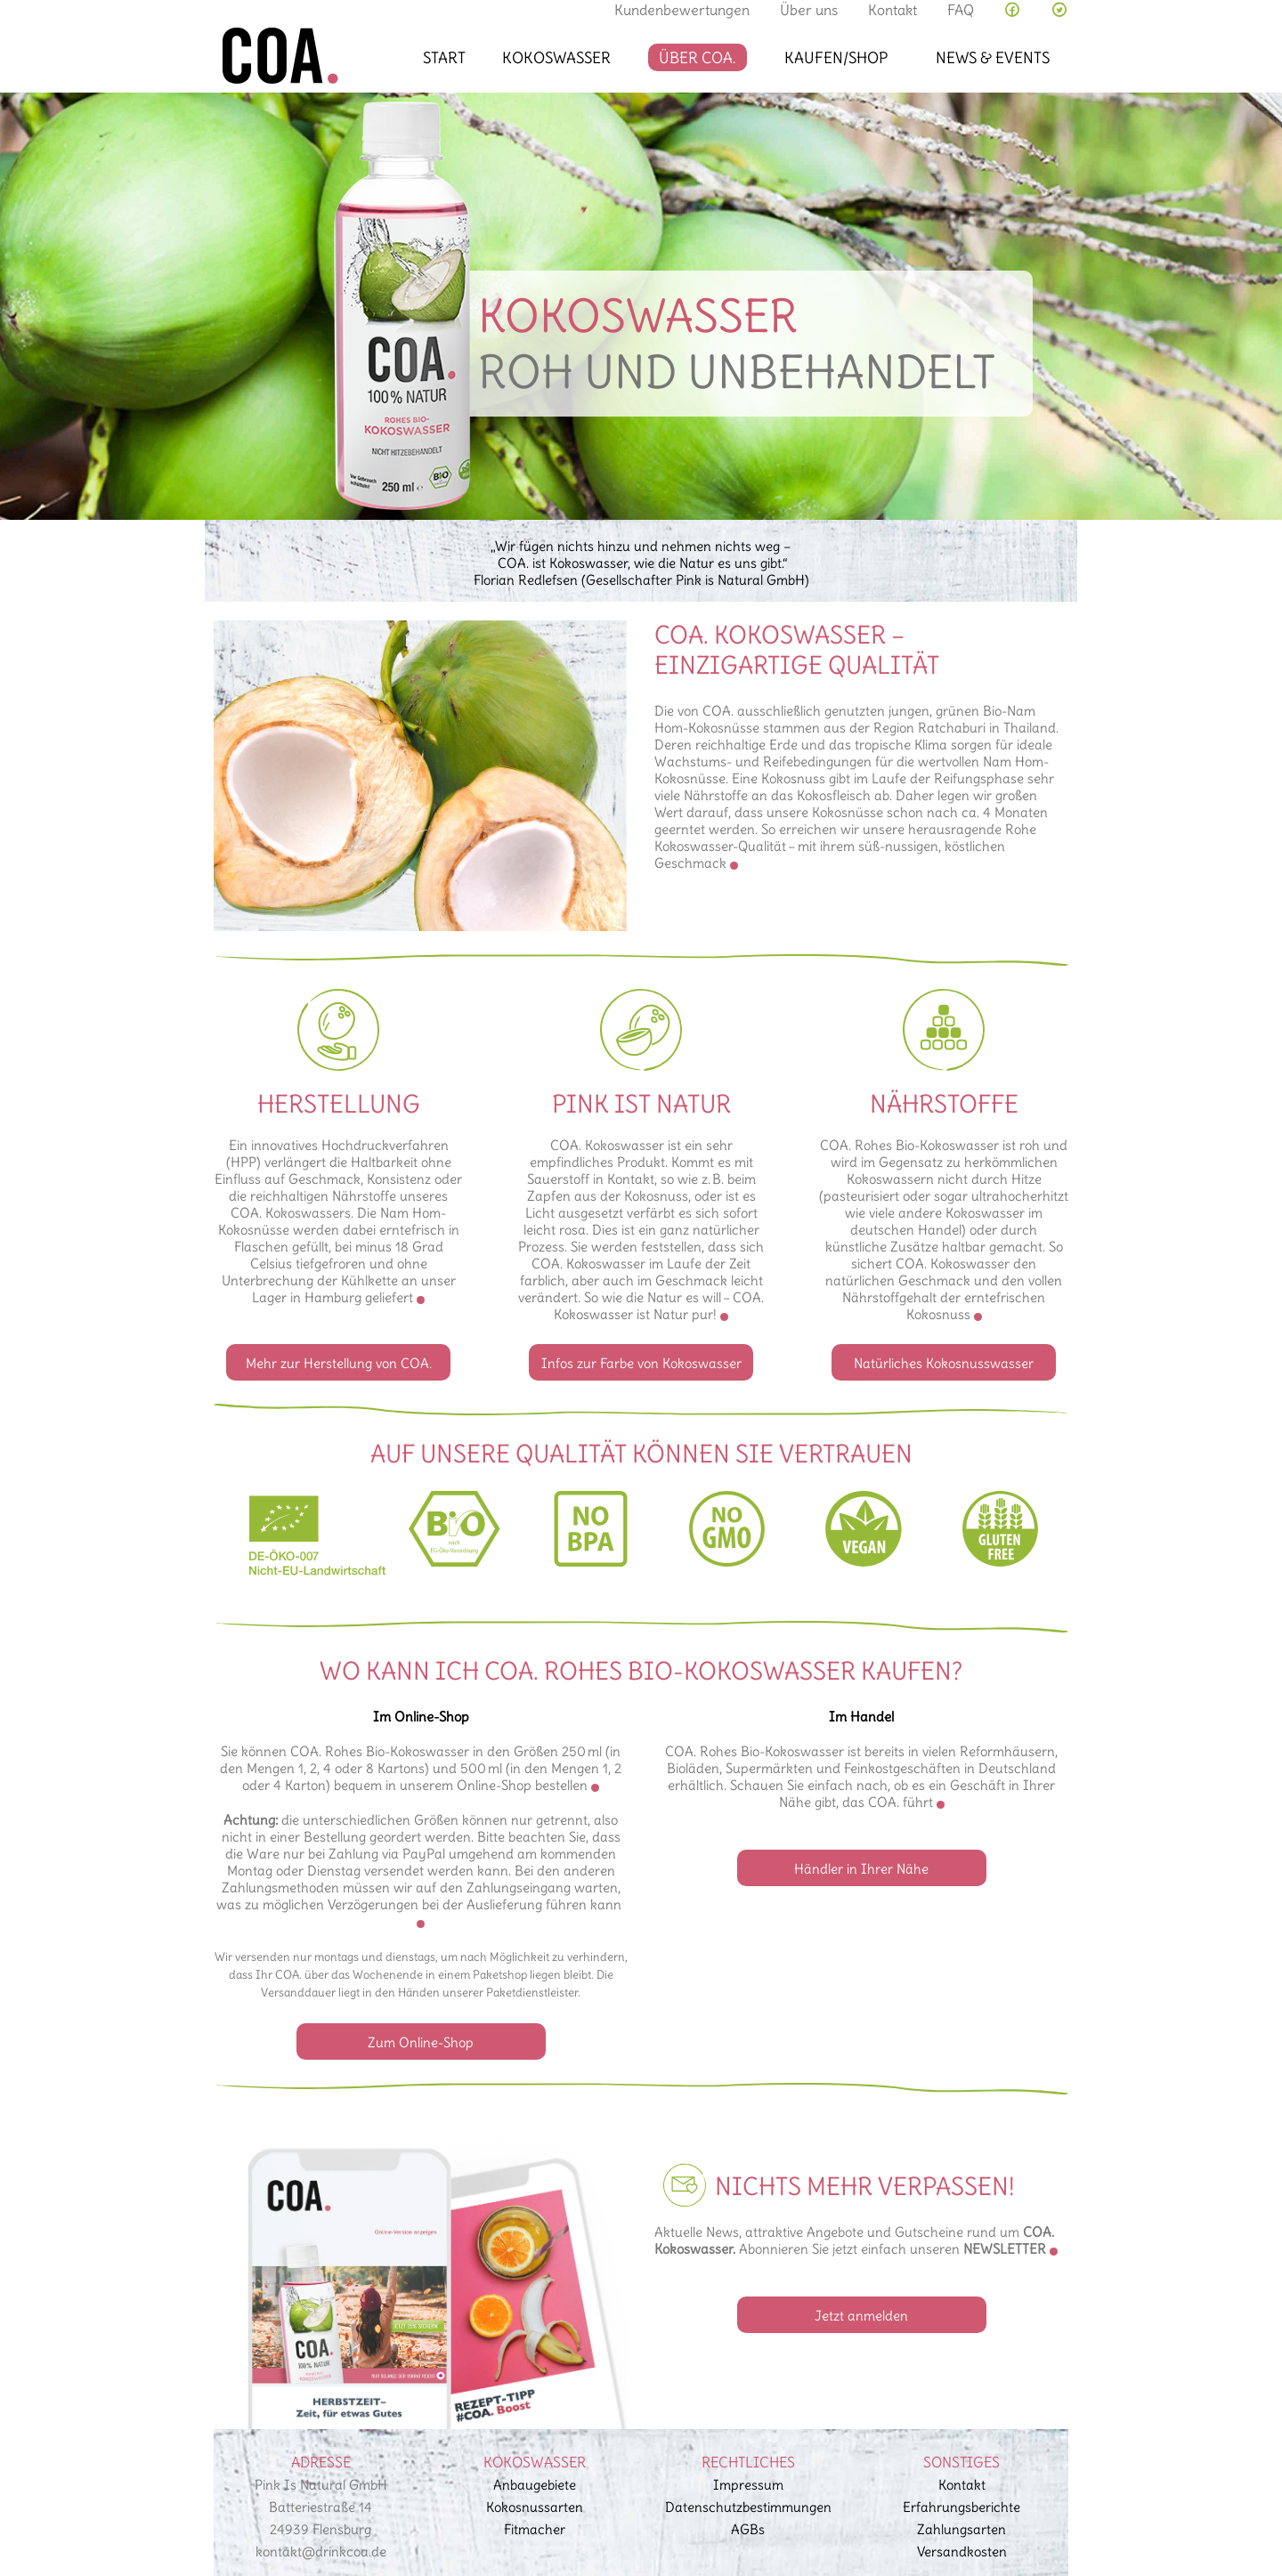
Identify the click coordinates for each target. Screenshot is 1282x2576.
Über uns (809, 10)
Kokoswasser (556, 58)
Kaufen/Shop (836, 58)
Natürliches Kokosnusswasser (944, 1363)
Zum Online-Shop (421, 2042)
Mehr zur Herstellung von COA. (339, 1363)
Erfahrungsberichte (961, 2507)
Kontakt (892, 10)
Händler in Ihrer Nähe (861, 1868)
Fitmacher (534, 2529)
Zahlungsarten (961, 2529)
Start (444, 58)
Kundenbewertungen (682, 10)
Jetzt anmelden (861, 2315)
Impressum (748, 2484)
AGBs (748, 2529)
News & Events (993, 58)
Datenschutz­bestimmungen (748, 2507)
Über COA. (697, 58)
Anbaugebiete (534, 2484)
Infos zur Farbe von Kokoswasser (641, 1363)
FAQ (960, 10)
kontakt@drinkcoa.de (321, 2551)
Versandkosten (962, 2551)
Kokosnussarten (534, 2507)
